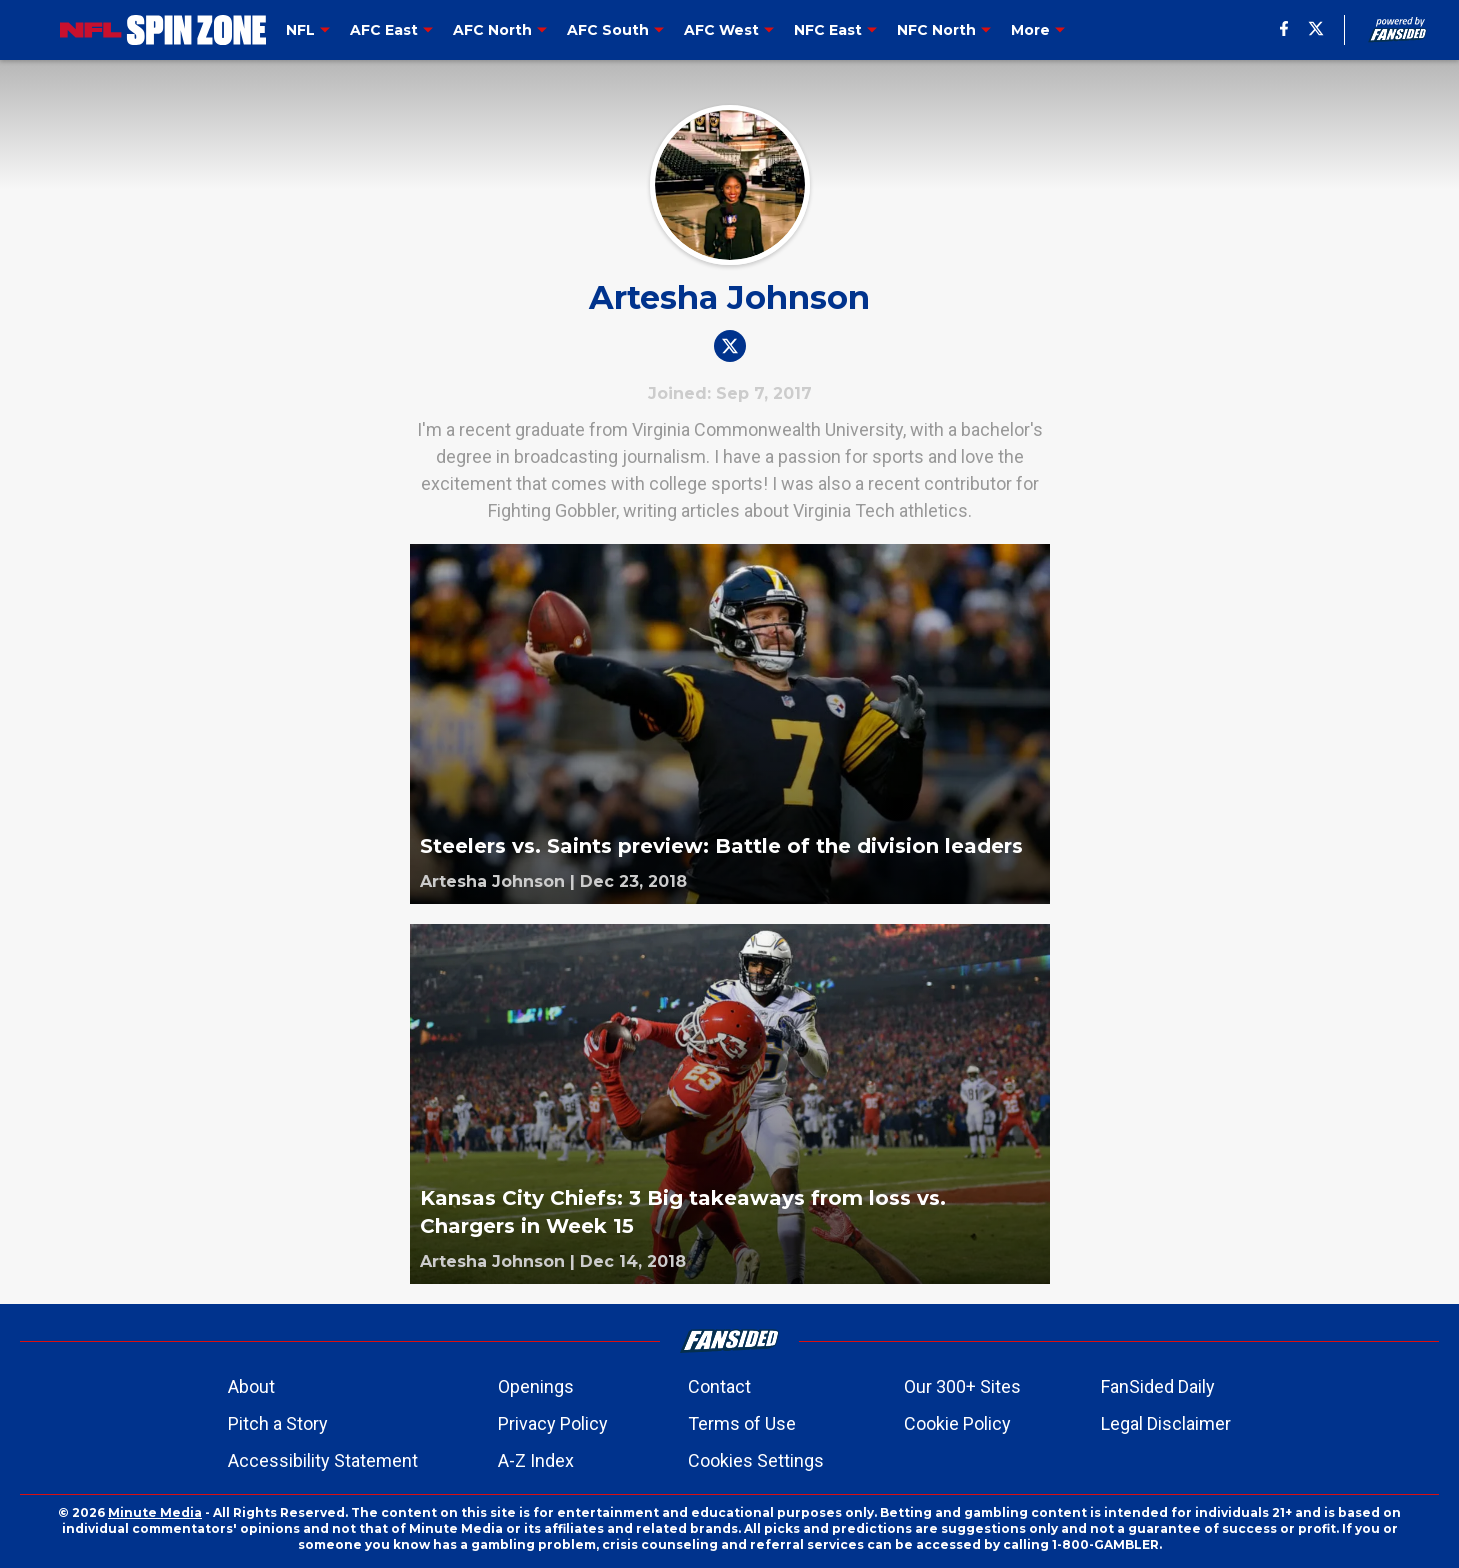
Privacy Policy (553, 1423)
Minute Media (155, 1512)
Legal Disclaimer (1166, 1423)
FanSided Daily (1158, 1386)
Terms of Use (742, 1423)
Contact (719, 1386)
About (251, 1386)
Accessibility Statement (323, 1460)
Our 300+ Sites (962, 1386)
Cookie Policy (957, 1423)
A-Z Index (536, 1460)
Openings (536, 1386)
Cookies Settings (756, 1460)
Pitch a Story (278, 1423)
